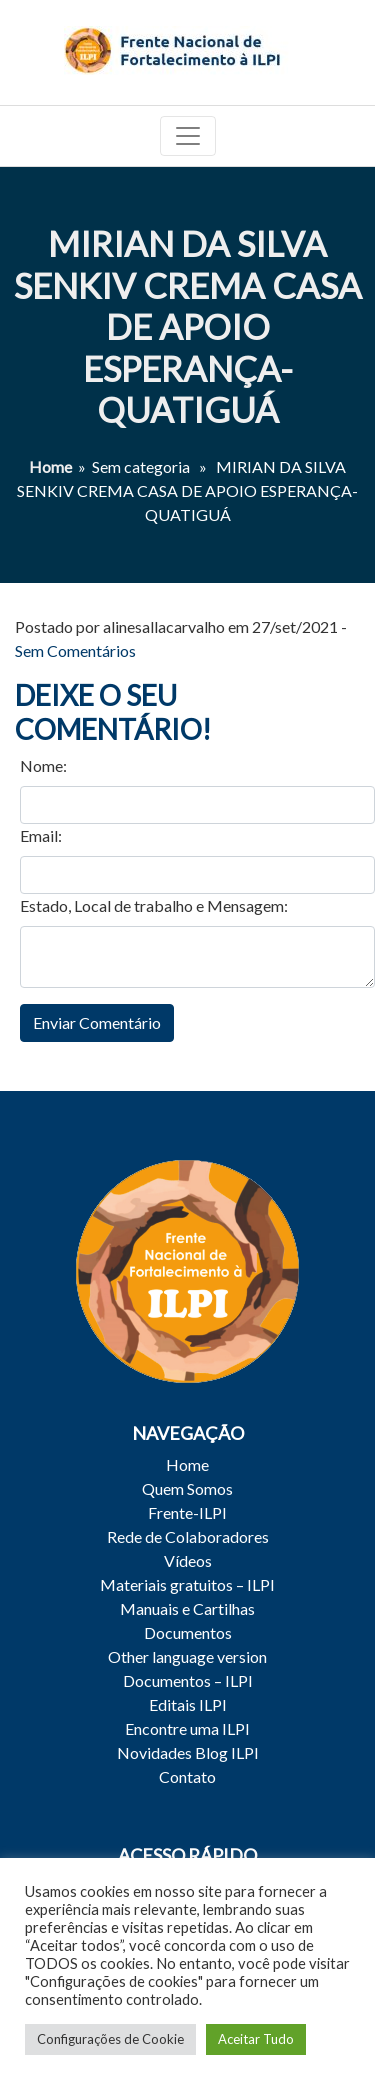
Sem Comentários (75, 650)
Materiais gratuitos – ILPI (187, 1584)
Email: (41, 835)
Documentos (188, 1632)
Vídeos (188, 1560)
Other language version (187, 1656)
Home (50, 466)
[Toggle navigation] (188, 136)
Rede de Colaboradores (188, 1536)
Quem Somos (187, 1488)
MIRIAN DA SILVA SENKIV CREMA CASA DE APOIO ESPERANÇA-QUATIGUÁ (188, 326)
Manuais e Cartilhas (187, 1608)
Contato (187, 1776)
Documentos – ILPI (188, 1680)
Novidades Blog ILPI (188, 1752)
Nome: (43, 765)
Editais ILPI (188, 1704)
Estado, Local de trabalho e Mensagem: (154, 905)
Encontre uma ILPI (187, 1728)
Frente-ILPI (187, 1512)
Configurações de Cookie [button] (110, 2039)
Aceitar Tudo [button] (256, 2039)
